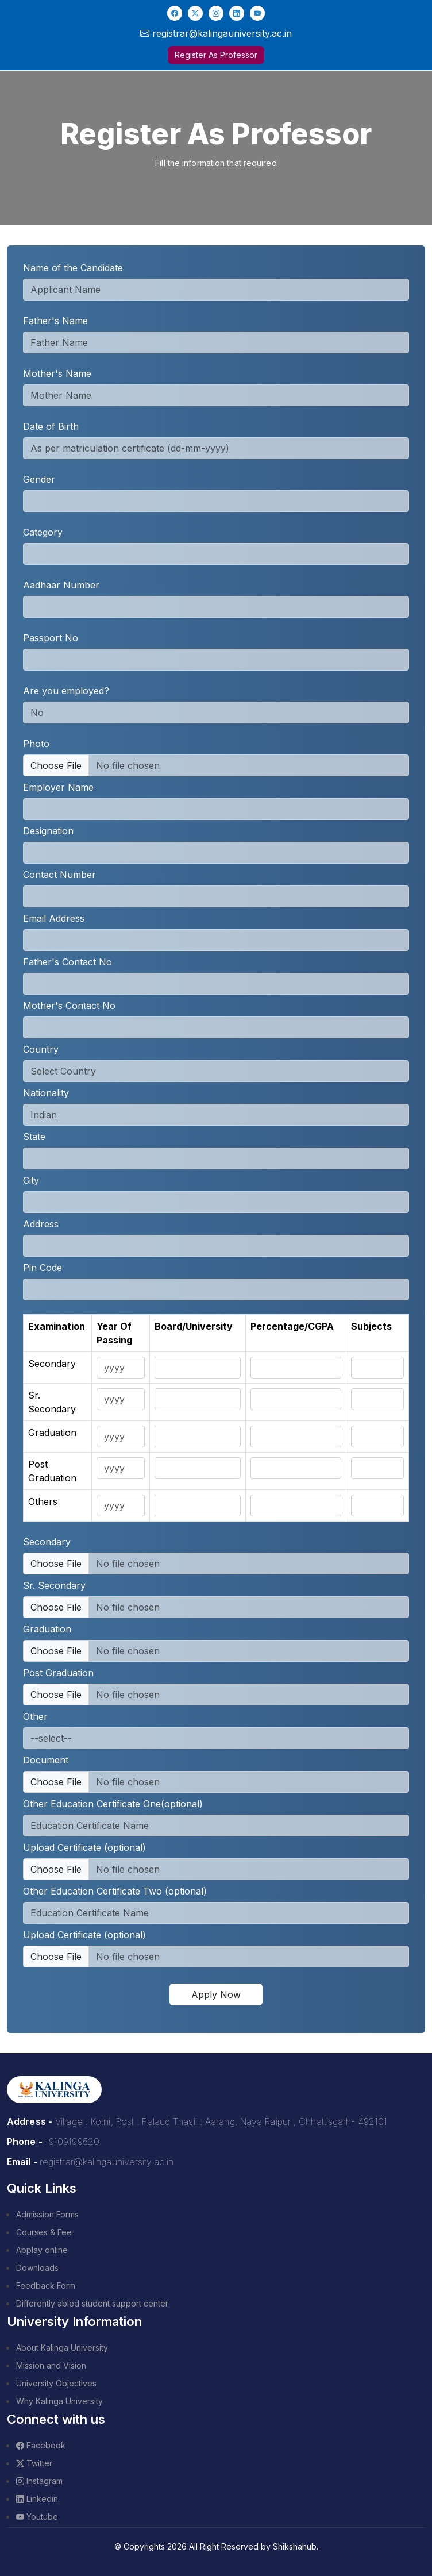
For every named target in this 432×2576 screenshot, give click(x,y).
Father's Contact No (67, 962)
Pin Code (42, 1267)
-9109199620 (72, 2141)
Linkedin (37, 2499)
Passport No (50, 638)
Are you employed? (66, 690)
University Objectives (56, 2383)
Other (35, 1716)
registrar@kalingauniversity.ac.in (106, 2161)
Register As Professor (216, 55)
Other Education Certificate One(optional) (113, 1803)
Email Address (53, 918)
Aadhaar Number (61, 585)
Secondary (47, 1541)
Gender (39, 479)
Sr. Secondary (54, 1585)
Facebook (40, 2445)
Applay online (42, 2250)
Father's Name (55, 320)
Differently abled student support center (92, 2303)
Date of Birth (51, 426)
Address (41, 1224)
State (34, 1136)
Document (45, 1760)
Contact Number (59, 874)
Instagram (39, 2481)
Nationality (46, 1093)
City (31, 1180)
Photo (36, 743)
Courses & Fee (44, 2232)
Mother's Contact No (69, 1005)
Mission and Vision (51, 2365)
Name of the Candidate (73, 268)
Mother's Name (57, 373)
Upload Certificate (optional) (84, 1847)
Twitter (34, 2463)
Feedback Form (45, 2285)
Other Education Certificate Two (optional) (115, 1891)
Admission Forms (47, 2214)
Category (43, 532)
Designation (48, 831)
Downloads (37, 2268)
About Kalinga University (62, 2347)
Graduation (47, 1629)
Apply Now (216, 1994)
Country (41, 1049)
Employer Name (58, 787)
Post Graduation (58, 1672)
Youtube (37, 2516)
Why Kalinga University (59, 2401)
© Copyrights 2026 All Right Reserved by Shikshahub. (216, 2546)
